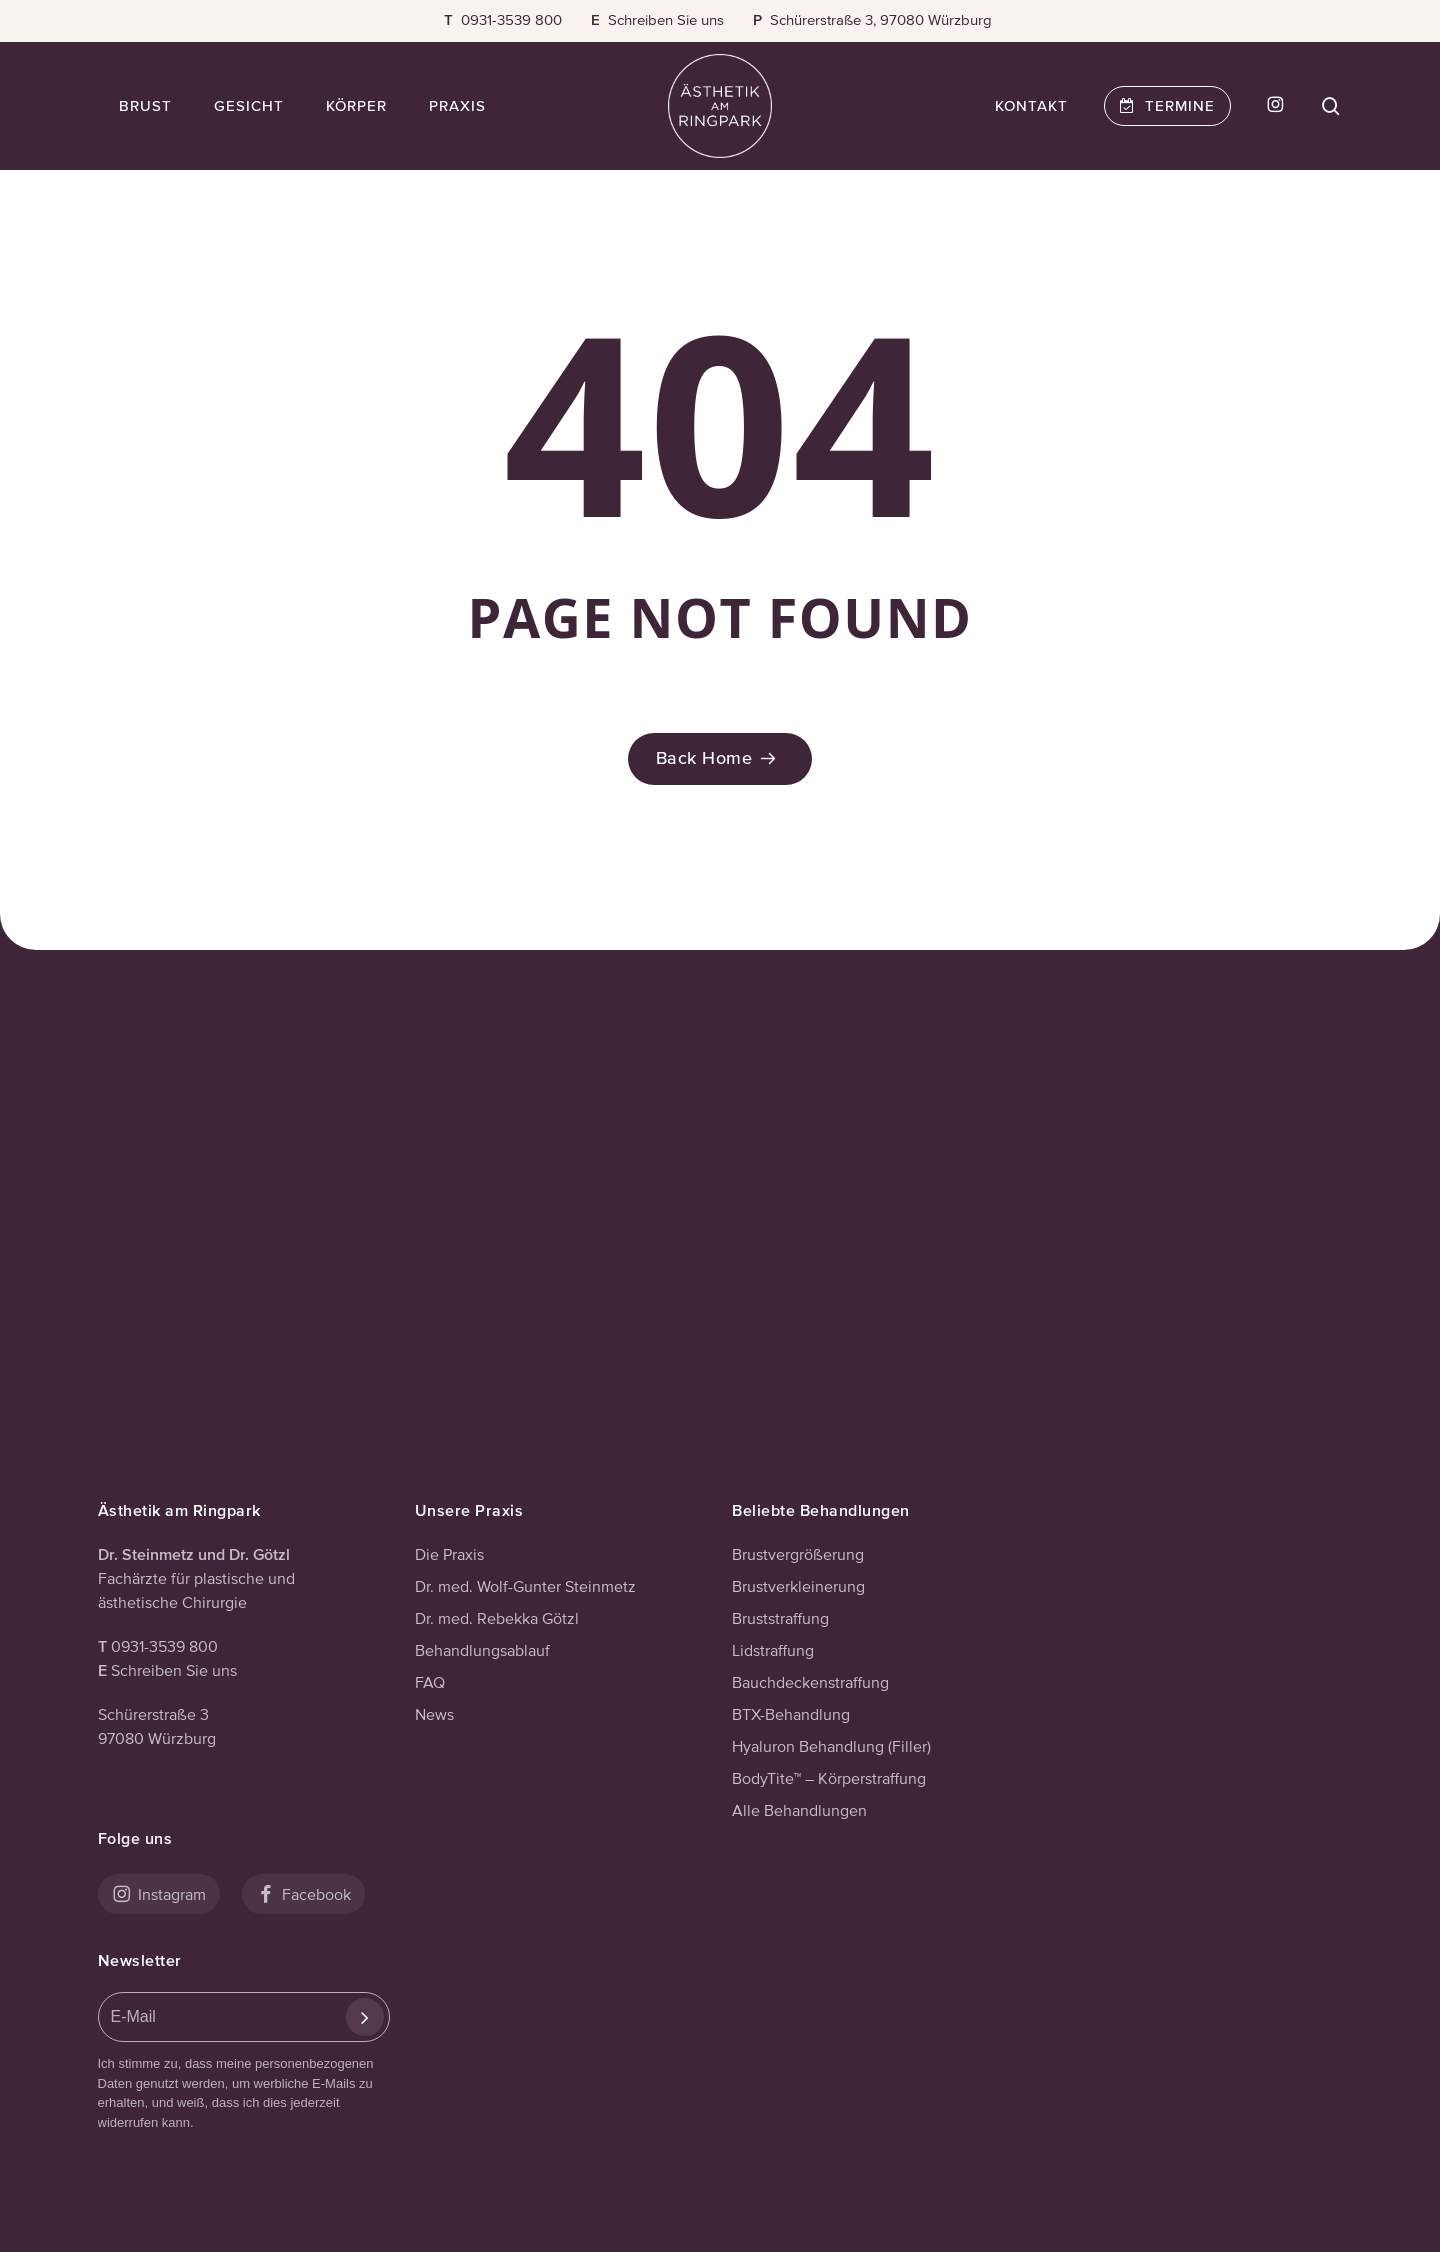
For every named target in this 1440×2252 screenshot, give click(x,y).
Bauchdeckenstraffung (810, 1682)
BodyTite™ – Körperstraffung (829, 1778)
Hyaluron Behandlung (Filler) (831, 1746)
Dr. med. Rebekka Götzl (497, 1618)
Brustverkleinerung (798, 1586)
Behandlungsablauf (482, 1650)
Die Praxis (449, 1554)
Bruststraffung (780, 1618)
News (434, 1714)
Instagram (159, 1894)
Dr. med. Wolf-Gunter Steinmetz (525, 1586)
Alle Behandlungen (799, 1810)
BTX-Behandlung (791, 1714)
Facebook (303, 1894)
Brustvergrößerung (798, 1554)
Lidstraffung (773, 1650)
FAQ (430, 1682)
